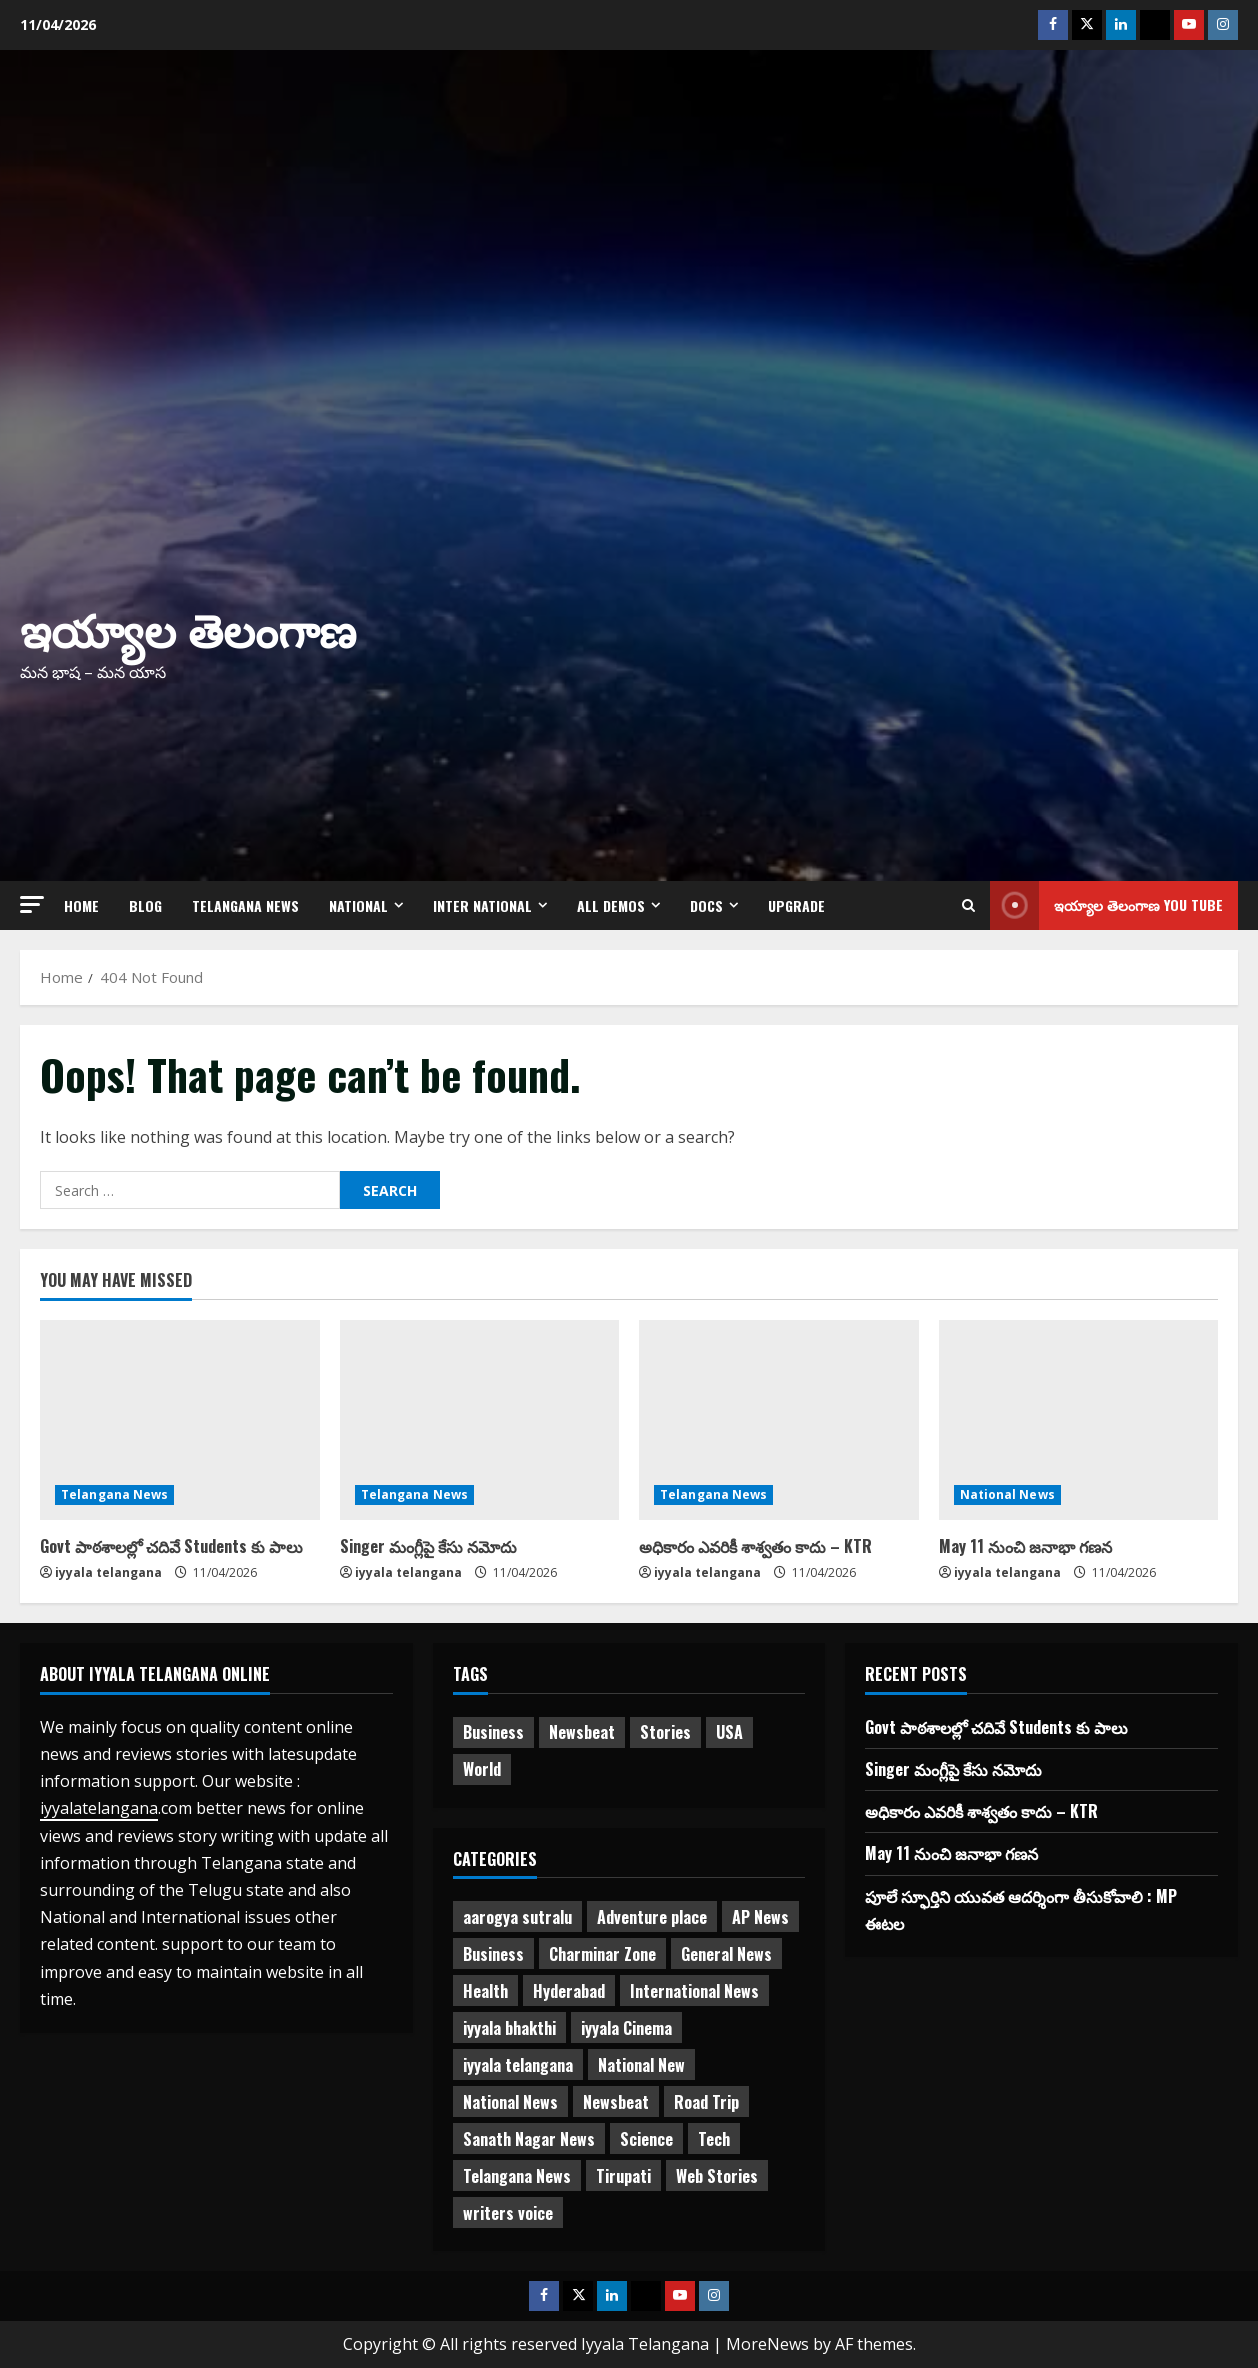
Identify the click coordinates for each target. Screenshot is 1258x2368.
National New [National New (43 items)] (641, 2065)
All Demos (611, 905)
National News (1007, 1494)
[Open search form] (968, 905)
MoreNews (767, 2344)
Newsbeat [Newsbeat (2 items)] (616, 2102)
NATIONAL (358, 905)
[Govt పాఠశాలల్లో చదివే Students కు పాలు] (180, 1420)
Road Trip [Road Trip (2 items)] (706, 2102)
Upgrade (796, 905)
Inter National (482, 905)
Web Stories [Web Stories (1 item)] (717, 2176)
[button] (32, 904)
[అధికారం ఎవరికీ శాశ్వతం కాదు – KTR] (779, 1420)
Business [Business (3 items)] (493, 1954)
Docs (706, 905)
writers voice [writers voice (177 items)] (508, 2213)
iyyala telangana (108, 1572)
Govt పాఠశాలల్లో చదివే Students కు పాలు (171, 1546)
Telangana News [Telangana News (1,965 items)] (517, 2176)
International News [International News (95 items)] (694, 1991)
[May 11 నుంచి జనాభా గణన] (1079, 1420)
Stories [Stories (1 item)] (665, 1732)
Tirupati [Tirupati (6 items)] (623, 2176)
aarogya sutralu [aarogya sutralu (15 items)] (517, 1917)
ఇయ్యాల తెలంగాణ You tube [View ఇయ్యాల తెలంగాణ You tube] (1106, 905)
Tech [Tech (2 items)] (714, 2139)
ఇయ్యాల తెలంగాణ (188, 627)
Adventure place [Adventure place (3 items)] (652, 1917)
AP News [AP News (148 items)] (760, 1917)
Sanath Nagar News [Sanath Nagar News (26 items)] (529, 2139)
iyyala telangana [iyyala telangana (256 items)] (518, 2065)
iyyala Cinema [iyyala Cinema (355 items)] (626, 2028)
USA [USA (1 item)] (729, 1732)
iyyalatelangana (99, 1808)
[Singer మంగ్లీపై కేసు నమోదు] (480, 1420)
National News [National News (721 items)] (510, 2102)
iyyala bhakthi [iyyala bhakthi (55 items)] (509, 2028)
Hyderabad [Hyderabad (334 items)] (569, 1991)
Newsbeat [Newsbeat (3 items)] (582, 1732)
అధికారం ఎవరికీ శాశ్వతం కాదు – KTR (755, 1546)
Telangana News (245, 905)
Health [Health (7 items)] (485, 1991)
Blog (145, 905)
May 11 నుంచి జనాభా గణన (1025, 1546)
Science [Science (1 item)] (646, 2139)
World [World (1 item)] (482, 1769)
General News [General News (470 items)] (726, 1954)
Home (81, 905)
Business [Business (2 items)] (493, 1732)
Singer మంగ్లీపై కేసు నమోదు (428, 1546)
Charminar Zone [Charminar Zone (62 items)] (602, 1954)
